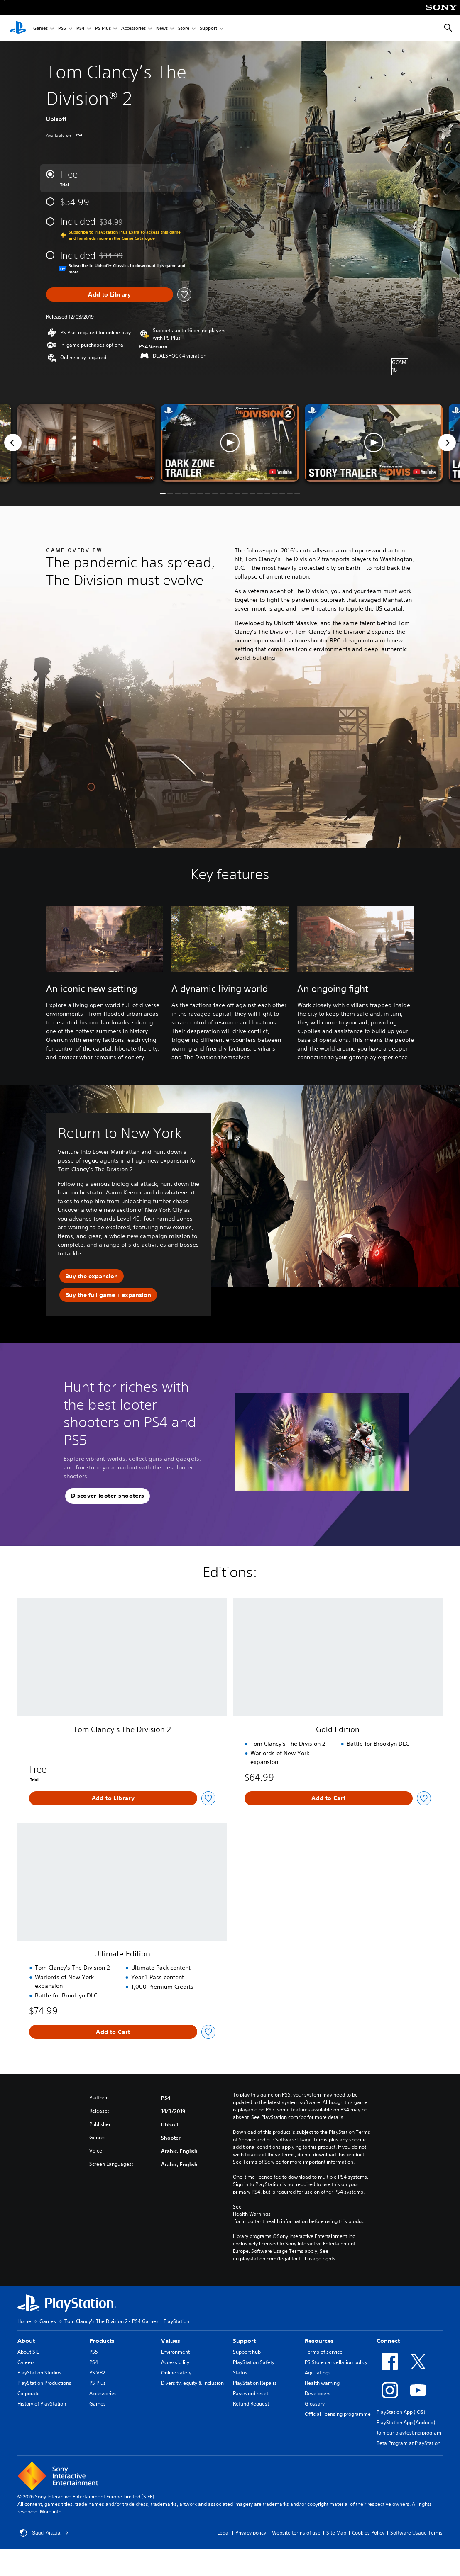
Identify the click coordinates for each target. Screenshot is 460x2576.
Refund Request (251, 2403)
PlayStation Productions (44, 2382)
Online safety (176, 2372)
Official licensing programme (338, 2414)
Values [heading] (170, 2341)
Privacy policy (250, 2532)
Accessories (133, 28)
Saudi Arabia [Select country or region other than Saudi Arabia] (44, 2533)
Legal (223, 2532)
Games (40, 28)
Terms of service (324, 2351)
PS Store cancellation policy (336, 2362)
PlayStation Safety (253, 2362)
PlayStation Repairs (255, 2382)
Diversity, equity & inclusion (192, 2382)
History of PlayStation (41, 2403)
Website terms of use (296, 2532)
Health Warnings (252, 2214)
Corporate (28, 2393)
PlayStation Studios (39, 2372)
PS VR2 (97, 2372)
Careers (26, 2362)
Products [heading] (102, 2341)
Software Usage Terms (416, 2532)
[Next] (447, 442)
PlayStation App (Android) (406, 2422)
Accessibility (175, 2362)
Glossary (315, 2403)
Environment (175, 2351)
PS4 (80, 28)
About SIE (28, 2351)
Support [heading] (244, 2341)
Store (183, 28)
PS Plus (103, 28)
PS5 (62, 28)
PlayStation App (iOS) (401, 2411)
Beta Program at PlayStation (408, 2443)
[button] (230, 443)
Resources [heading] (319, 2341)
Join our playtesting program (409, 2432)
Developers (317, 2393)
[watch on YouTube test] (281, 472)
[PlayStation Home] (17, 28)
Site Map (336, 2532)
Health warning (322, 2382)
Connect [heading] (388, 2341)
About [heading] (26, 2341)
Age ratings (318, 2372)
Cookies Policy (368, 2532)
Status (240, 2372)
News (162, 28)
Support (208, 28)
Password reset (250, 2393)
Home (24, 2321)
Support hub (247, 2351)
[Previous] (13, 442)
